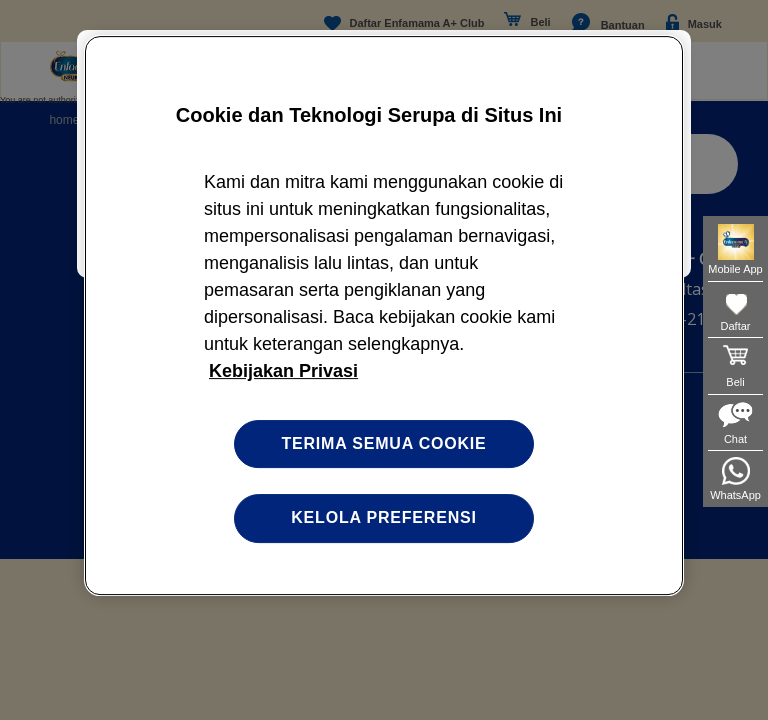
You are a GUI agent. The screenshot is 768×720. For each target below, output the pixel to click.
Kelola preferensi (383, 517)
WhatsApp (735, 495)
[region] (384, 315)
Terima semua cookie (383, 443)
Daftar (736, 326)
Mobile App (735, 269)
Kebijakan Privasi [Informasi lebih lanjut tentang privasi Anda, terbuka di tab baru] (283, 371)
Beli (735, 382)
